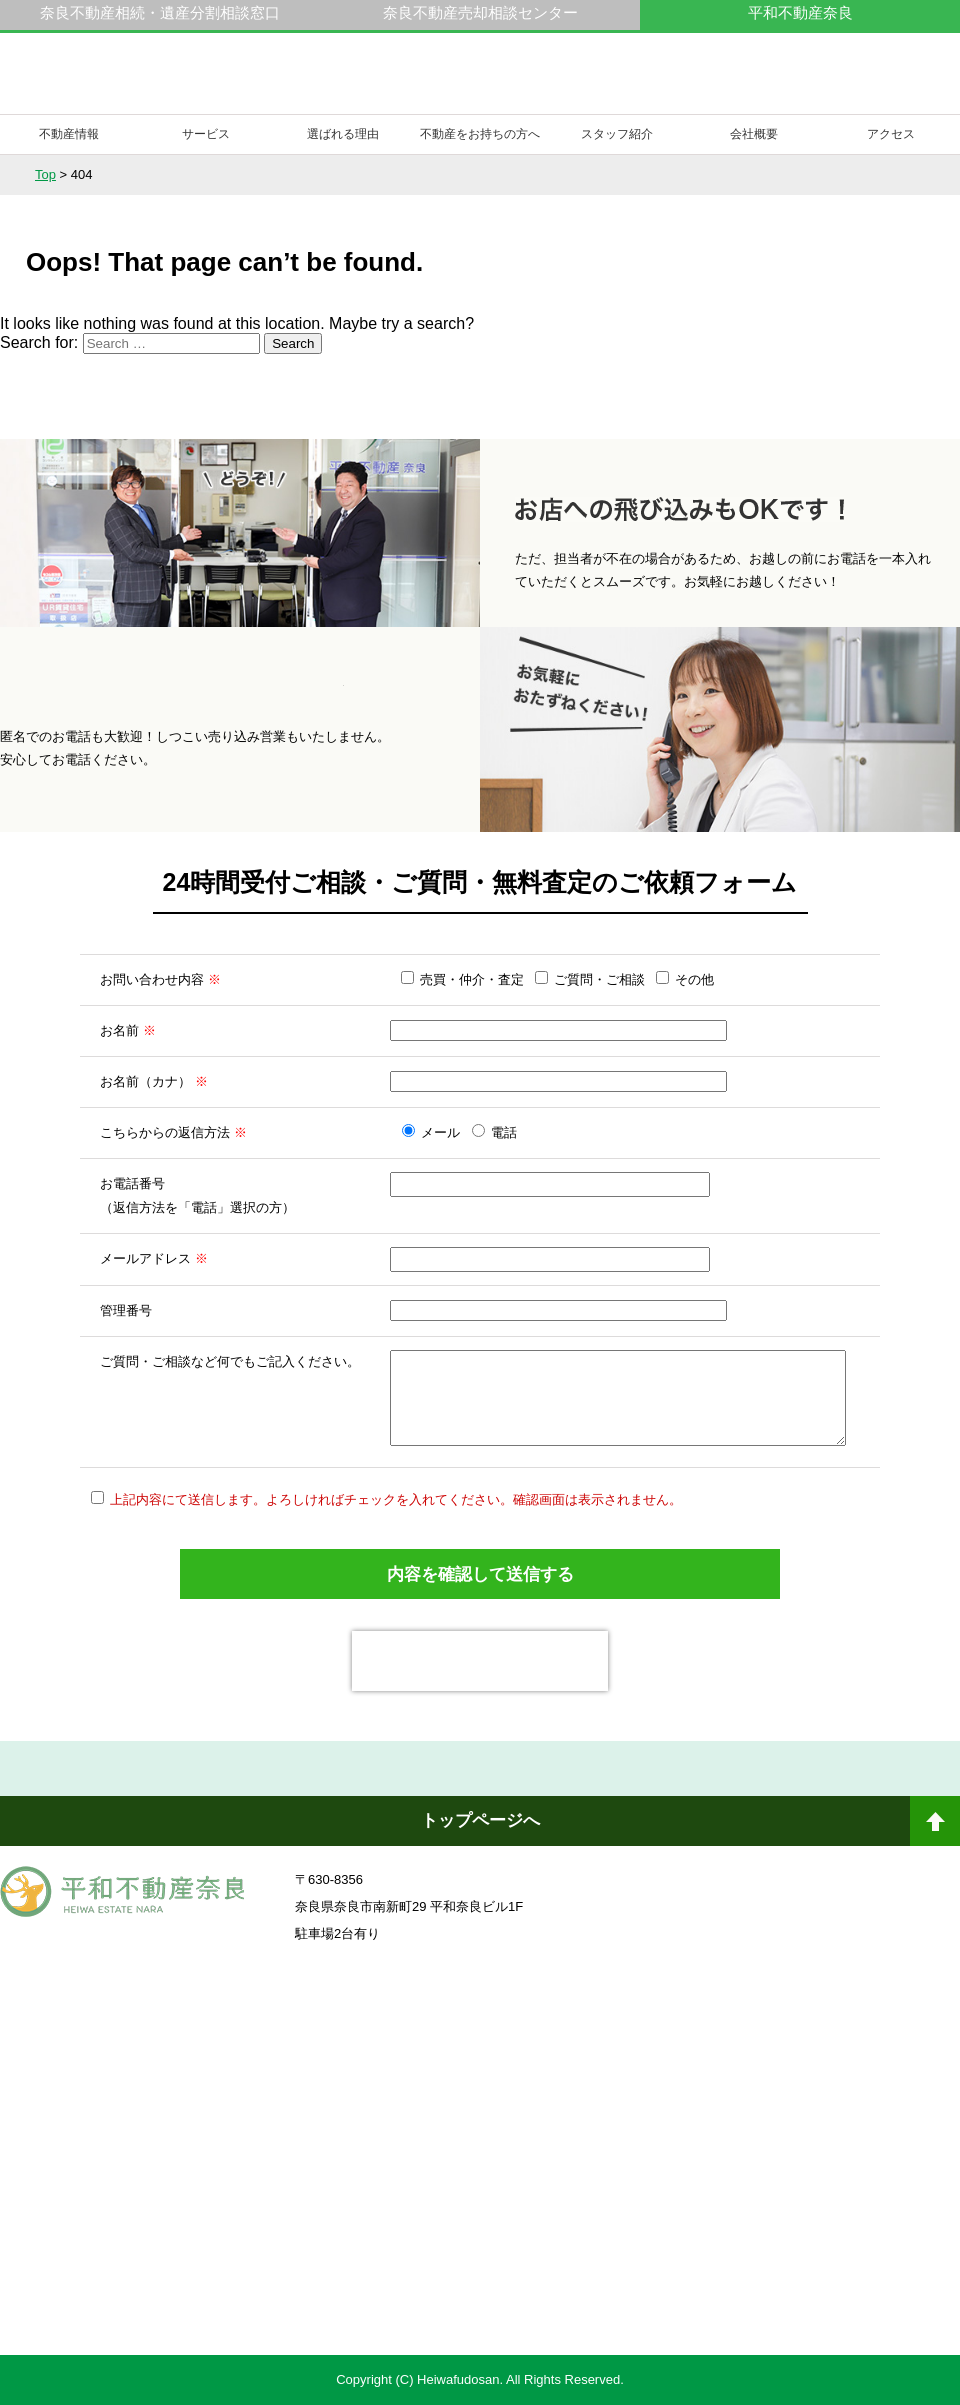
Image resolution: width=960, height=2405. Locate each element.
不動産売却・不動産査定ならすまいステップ (234, 2275)
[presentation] (480, 1661)
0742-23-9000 (748, 83)
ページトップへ (935, 1829)
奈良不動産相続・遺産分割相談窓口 (160, 12)
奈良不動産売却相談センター (480, 12)
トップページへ (480, 1820)
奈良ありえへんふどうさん (235, 2040)
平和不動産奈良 (123, 83)
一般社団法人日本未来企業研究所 (235, 2150)
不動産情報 (69, 134)
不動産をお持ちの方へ (480, 134)
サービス (206, 134)
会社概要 (754, 134)
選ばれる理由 (343, 134)
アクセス (891, 134)
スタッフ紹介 (617, 134)
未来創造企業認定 (725, 2150)
